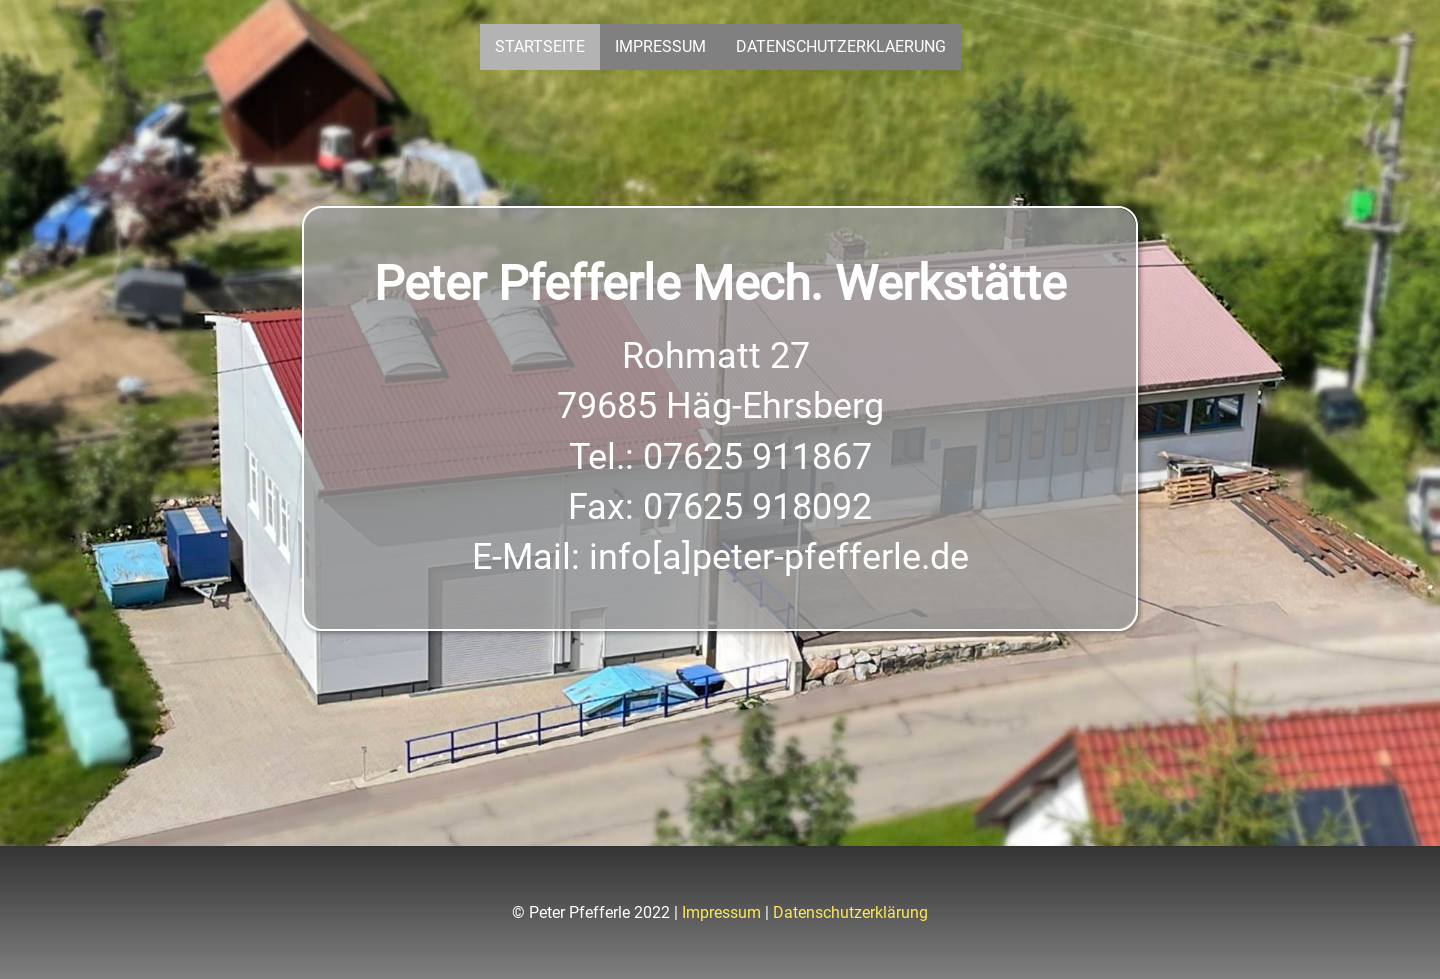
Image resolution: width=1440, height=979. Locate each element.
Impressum (660, 46)
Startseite (540, 46)
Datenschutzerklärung (850, 912)
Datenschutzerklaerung (841, 46)
